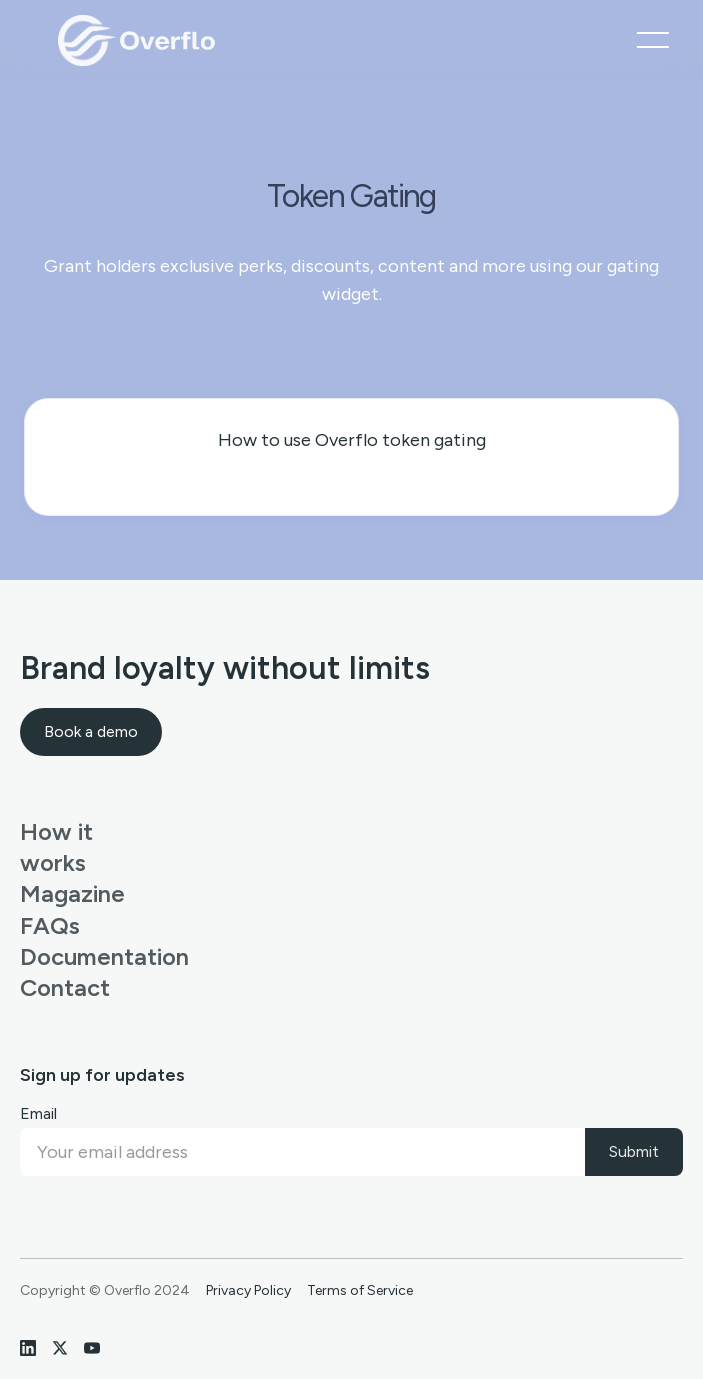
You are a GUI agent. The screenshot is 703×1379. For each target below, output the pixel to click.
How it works (56, 847)
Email (38, 1113)
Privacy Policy (248, 1291)
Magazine (62, 893)
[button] (653, 40)
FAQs (50, 925)
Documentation (62, 956)
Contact (62, 987)
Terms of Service (360, 1291)
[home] (133, 40)
